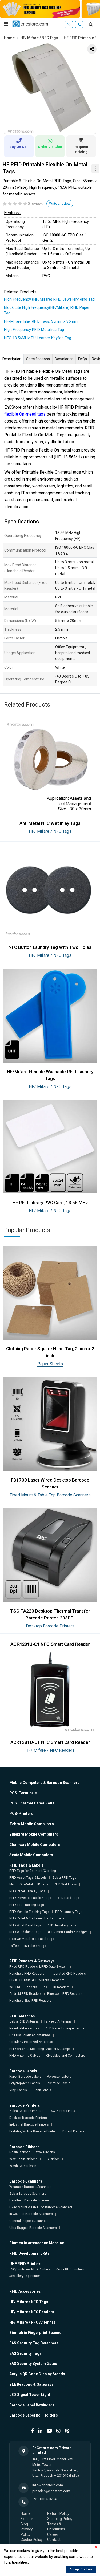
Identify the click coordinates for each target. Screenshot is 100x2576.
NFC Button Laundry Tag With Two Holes (50, 947)
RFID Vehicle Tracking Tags (29, 1912)
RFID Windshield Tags (25, 1932)
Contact (54, 2539)
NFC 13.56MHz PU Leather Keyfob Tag (37, 337)
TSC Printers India (62, 2111)
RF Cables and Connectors (65, 2055)
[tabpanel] (50, 88)
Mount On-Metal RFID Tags (28, 1884)
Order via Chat (50, 143)
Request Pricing (81, 146)
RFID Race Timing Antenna (64, 2028)
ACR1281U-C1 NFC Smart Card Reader (50, 1742)
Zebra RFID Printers (70, 2269)
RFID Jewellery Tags (61, 1925)
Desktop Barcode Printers (50, 1626)
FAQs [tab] (82, 359)
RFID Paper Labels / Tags (27, 1891)
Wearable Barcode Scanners (30, 2187)
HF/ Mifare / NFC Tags (39, 38)
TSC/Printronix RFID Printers (29, 2269)
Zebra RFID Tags (64, 1878)
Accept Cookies (81, 2569)
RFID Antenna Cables (24, 2055)
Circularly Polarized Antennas (31, 2042)
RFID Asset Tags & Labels (28, 1878)
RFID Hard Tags (68, 1898)
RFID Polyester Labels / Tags (30, 1898)
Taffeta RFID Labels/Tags (27, 1946)
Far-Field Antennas (58, 2021)
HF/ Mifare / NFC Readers (50, 1750)
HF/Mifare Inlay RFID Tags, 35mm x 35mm (41, 321)
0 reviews (36, 204)
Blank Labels (42, 2090)
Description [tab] (11, 359)
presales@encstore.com (51, 2491)
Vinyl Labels (18, 2090)
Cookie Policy (32, 2539)
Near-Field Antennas (24, 2028)
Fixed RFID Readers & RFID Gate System (38, 1966)
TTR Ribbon (51, 2159)
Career (53, 2534)
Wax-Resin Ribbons (23, 2159)
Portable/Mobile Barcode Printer (32, 2131)
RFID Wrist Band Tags (25, 1925)
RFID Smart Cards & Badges (67, 1932)
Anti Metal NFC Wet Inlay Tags (50, 823)
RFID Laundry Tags (68, 1912)
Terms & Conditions (56, 2527)
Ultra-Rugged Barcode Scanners (33, 2228)
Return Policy (58, 2513)
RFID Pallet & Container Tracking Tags (37, 1918)
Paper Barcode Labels (25, 2076)
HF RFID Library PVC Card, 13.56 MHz (50, 1202)
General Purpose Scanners (29, 2221)
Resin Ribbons (19, 2152)
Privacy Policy (27, 2532)
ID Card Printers (73, 2131)
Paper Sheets (50, 1363)
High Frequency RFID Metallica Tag (34, 329)
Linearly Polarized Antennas (30, 2035)
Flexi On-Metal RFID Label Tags (31, 1939)
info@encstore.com (47, 2485)
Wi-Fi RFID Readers (23, 1987)
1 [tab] (46, 127)
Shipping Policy (60, 2519)
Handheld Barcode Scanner (29, 2200)
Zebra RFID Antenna (24, 2021)
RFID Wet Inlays (65, 1884)
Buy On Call (19, 143)
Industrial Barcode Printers (29, 2124)
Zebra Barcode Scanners (27, 2194)
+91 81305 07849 (45, 2499)
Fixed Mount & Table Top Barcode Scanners (50, 1495)
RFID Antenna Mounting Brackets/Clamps (40, 2049)
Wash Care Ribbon (22, 2166)
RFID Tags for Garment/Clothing (32, 1871)
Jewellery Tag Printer (24, 2276)
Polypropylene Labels (24, 2083)
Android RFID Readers (25, 1994)
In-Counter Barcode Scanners (31, 2214)
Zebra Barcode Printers (26, 2111)
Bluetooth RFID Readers (64, 1994)
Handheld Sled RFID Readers (30, 2001)
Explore (27, 2519)
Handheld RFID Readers (26, 1973)
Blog (24, 2524)
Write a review (59, 204)
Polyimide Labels (58, 2083)
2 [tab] (54, 127)
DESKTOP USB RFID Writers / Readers (37, 1980)
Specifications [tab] (38, 359)
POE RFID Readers (56, 1987)
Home (9, 38)
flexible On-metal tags (25, 414)
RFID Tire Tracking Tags (26, 1905)
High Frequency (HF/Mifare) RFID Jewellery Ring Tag (49, 299)
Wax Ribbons (45, 2152)
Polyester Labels (59, 2076)
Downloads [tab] (64, 359)
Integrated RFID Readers (68, 1973)
